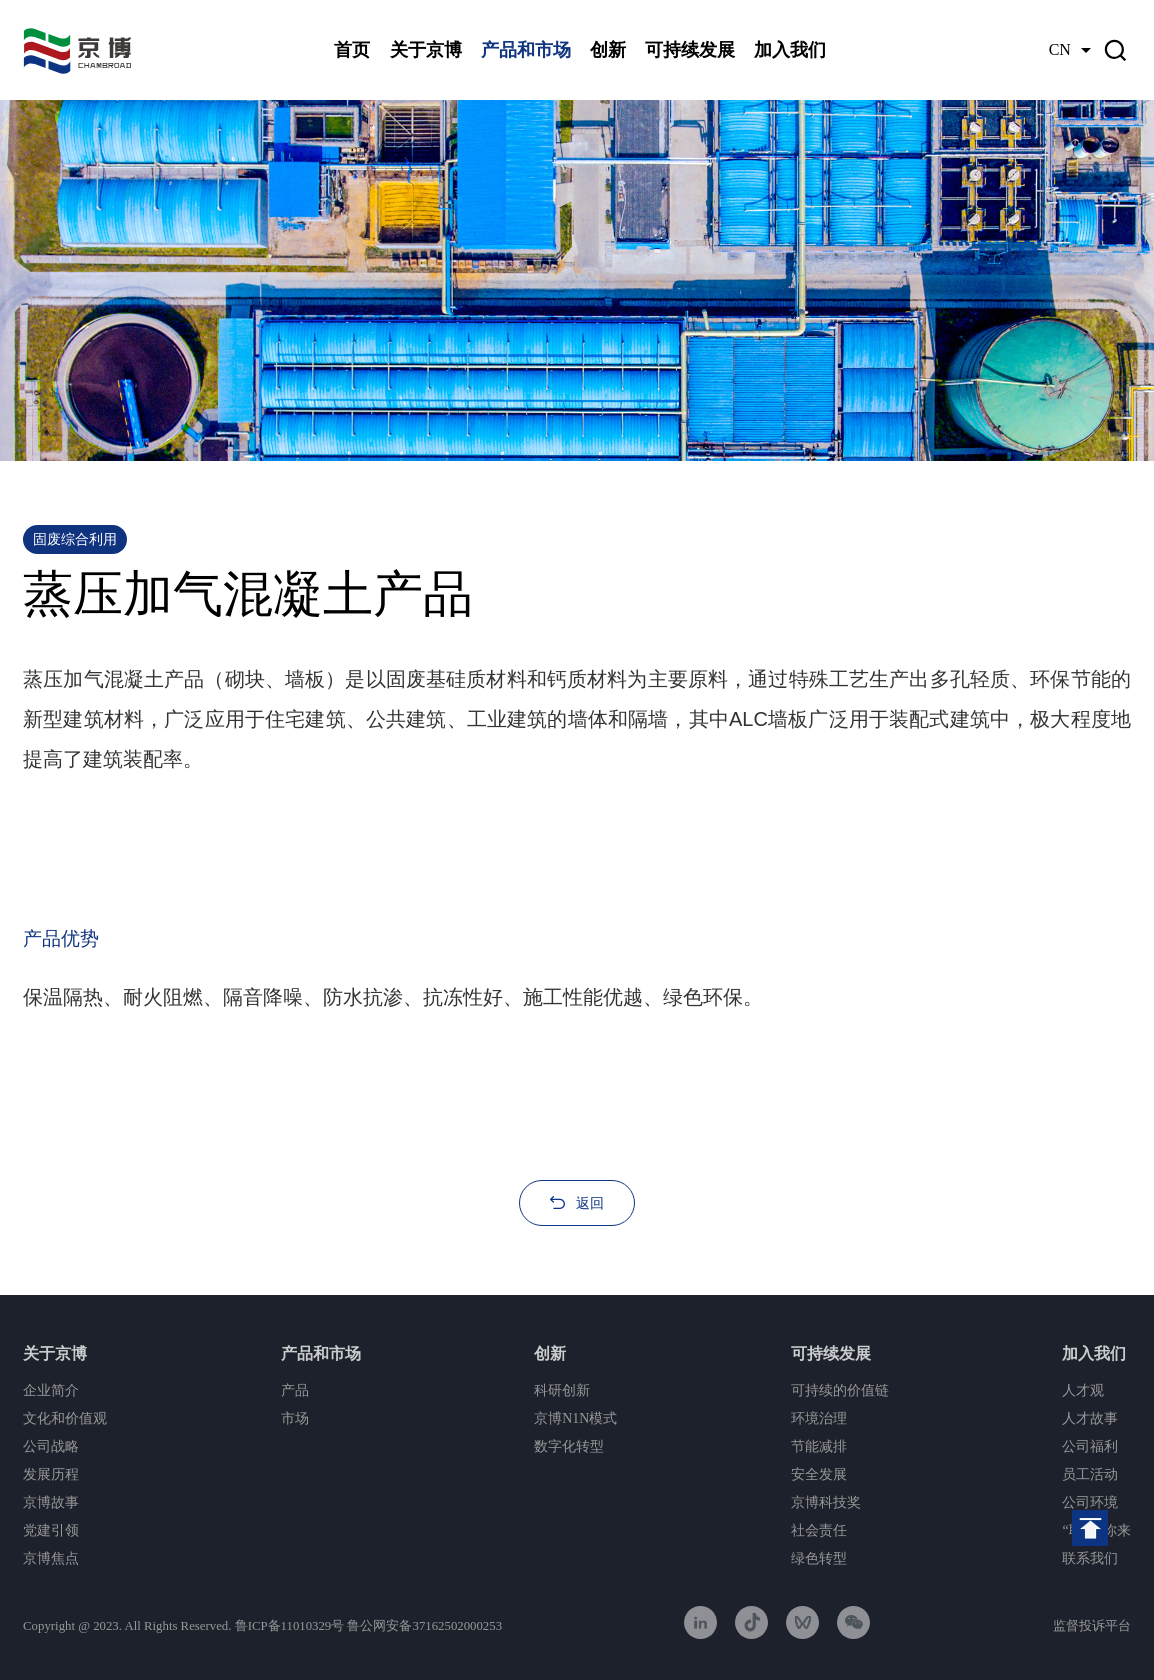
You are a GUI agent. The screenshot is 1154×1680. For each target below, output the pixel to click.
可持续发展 (690, 50)
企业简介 (51, 1390)
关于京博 (426, 50)
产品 (295, 1390)
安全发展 (819, 1474)
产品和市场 (526, 50)
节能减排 (819, 1446)
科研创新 (562, 1390)
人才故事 (1090, 1418)
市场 (295, 1418)
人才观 (1083, 1390)
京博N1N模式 (575, 1418)
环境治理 (819, 1418)
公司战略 (51, 1446)
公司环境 (1090, 1502)
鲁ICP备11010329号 (290, 1626)
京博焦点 (51, 1558)
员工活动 (1090, 1474)
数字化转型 (569, 1446)
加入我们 (790, 50)
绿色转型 (819, 1558)
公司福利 (1090, 1446)
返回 (590, 1203)
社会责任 (819, 1530)
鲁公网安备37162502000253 (424, 1626)
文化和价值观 (65, 1418)
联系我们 (1090, 1558)
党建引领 (51, 1530)
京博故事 (51, 1502)
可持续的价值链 (840, 1390)
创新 (608, 50)
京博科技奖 (826, 1502)
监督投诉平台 (1092, 1626)
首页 (352, 50)
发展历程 (51, 1474)
